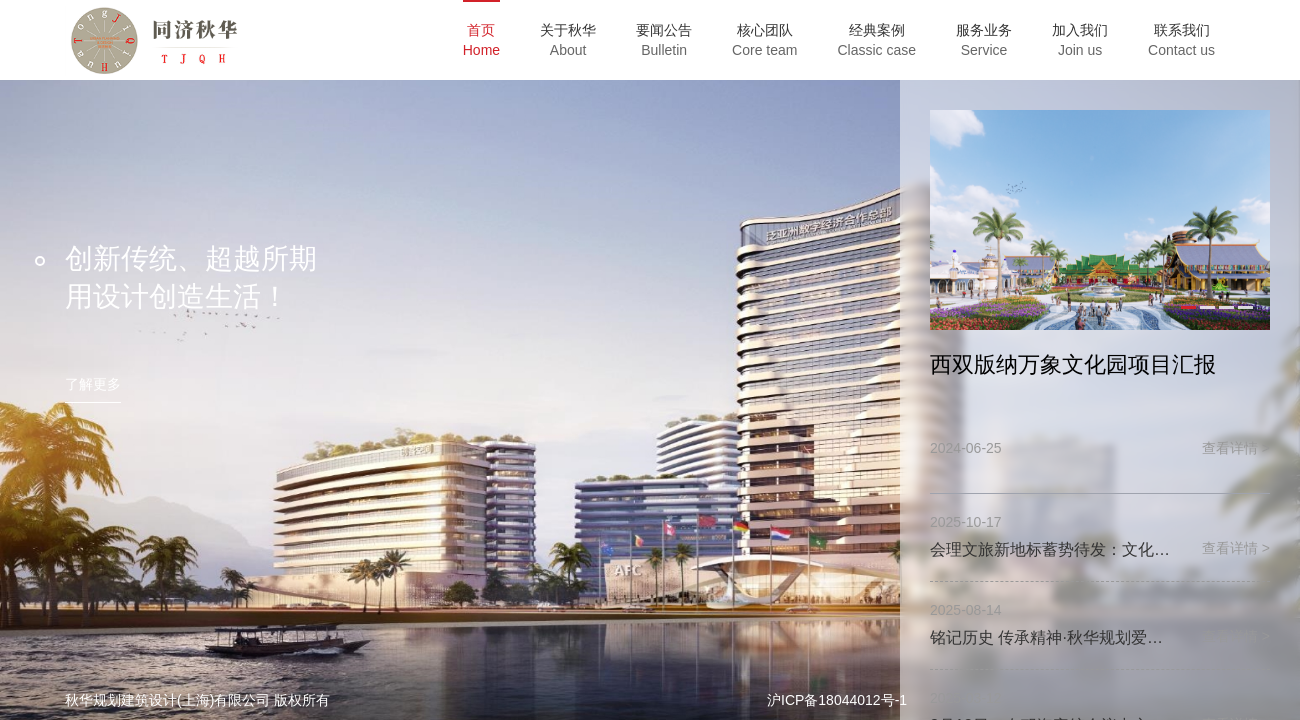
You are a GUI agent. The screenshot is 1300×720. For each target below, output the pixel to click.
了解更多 (93, 384)
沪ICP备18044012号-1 (837, 700)
